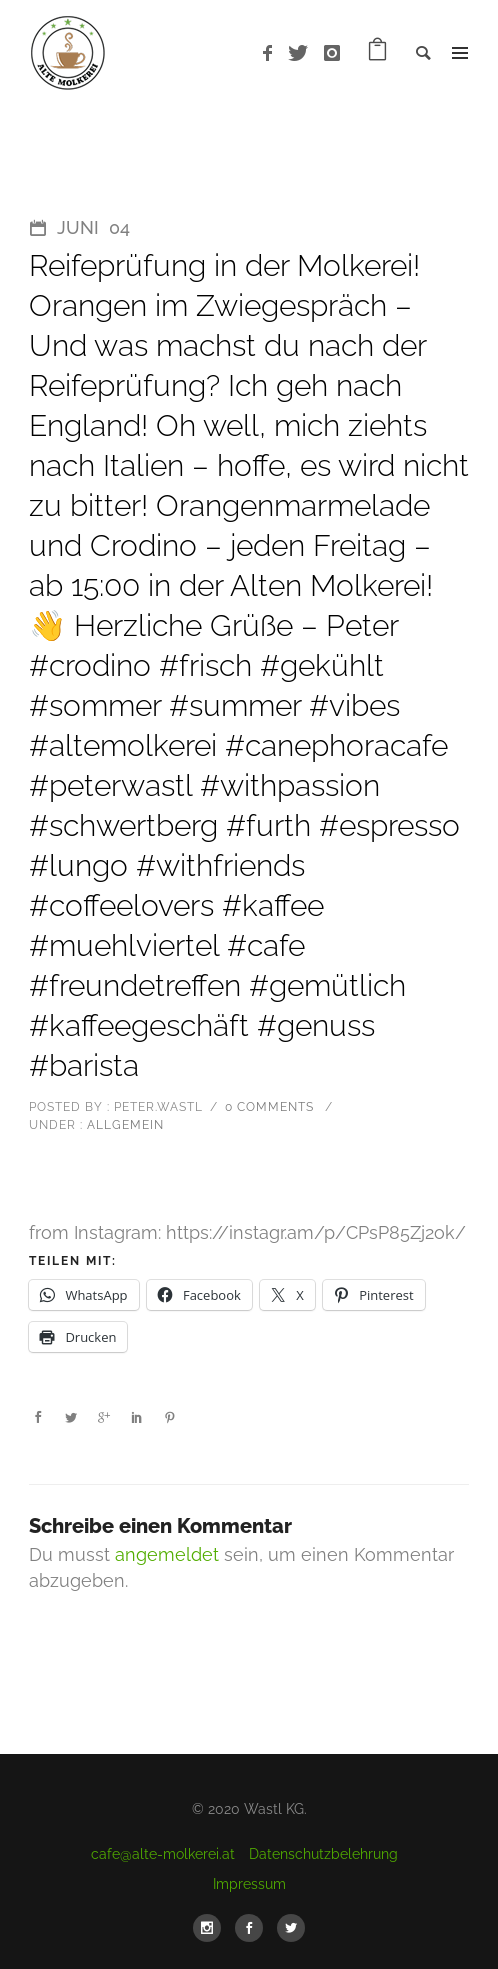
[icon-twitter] (303, 53)
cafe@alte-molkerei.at (163, 1854)
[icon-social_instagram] (212, 1928)
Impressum (249, 1884)
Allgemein (123, 1125)
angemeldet (167, 1554)
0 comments (269, 1107)
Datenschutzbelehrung (323, 1854)
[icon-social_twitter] (291, 1928)
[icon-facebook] (273, 53)
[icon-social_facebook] (254, 1928)
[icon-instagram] (332, 53)
